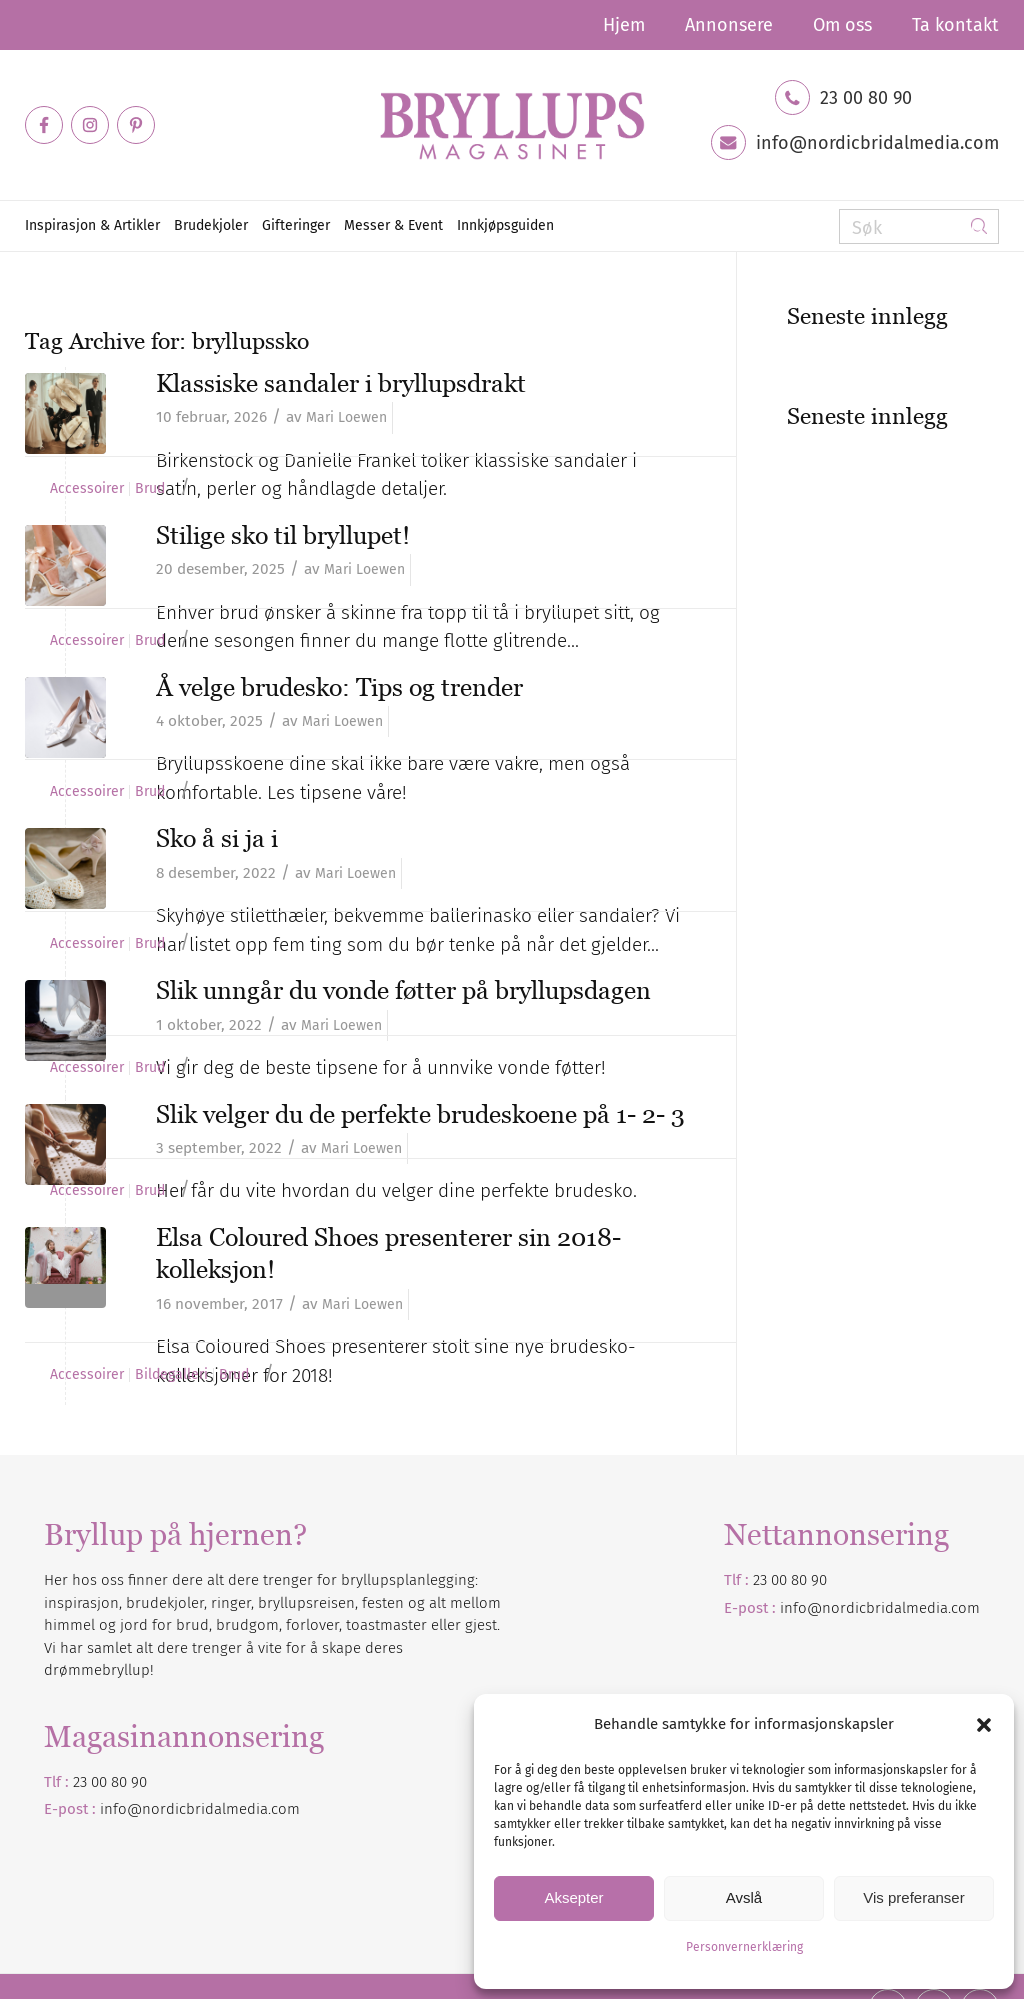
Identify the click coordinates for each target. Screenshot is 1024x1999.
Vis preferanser (913, 1897)
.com (284, 1809)
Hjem (624, 25)
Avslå (744, 1897)
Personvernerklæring (744, 1947)
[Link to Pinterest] (136, 125)
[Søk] (919, 226)
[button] (984, 1725)
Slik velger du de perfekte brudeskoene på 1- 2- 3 (420, 1114)
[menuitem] (624, 25)
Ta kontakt (955, 25)
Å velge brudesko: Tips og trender (339, 687)
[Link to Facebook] (44, 125)
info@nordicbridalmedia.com (877, 143)
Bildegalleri (171, 1375)
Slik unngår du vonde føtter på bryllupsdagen (403, 990)
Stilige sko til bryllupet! (283, 535)
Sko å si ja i (217, 838)
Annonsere (729, 25)
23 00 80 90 (866, 98)
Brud (150, 489)
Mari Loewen (346, 417)
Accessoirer (87, 489)
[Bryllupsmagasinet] (512, 125)
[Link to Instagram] (90, 125)
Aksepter (573, 1897)
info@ (121, 1809)
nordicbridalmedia (205, 1809)
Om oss (842, 25)
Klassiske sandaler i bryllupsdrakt (341, 383)
